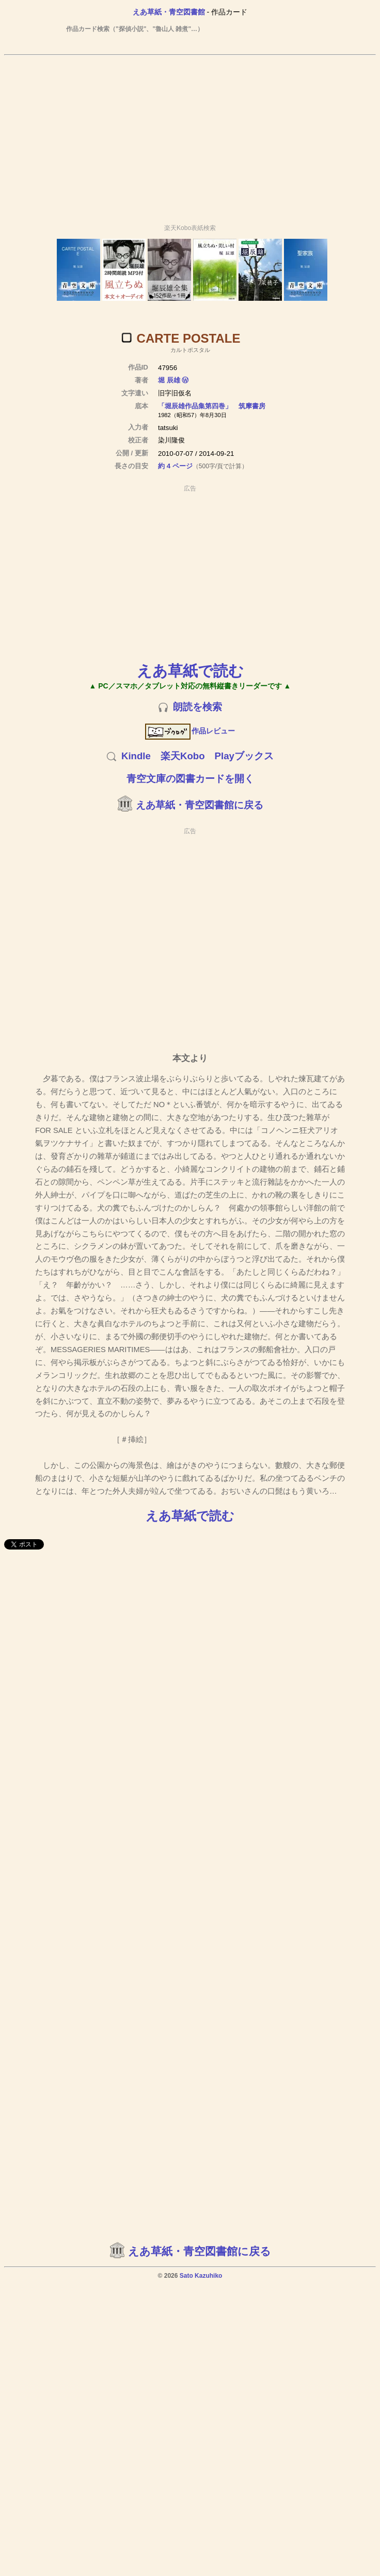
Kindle (136, 755)
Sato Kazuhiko (201, 2275)
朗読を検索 (197, 706)
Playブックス (244, 755)
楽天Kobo (183, 755)
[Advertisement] (188, 135)
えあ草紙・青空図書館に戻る (199, 805)
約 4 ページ (175, 466)
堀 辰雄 (169, 380)
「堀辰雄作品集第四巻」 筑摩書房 (211, 406)
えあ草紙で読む (190, 670)
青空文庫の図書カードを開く (190, 778)
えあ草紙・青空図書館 (169, 12)
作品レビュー (190, 731)
